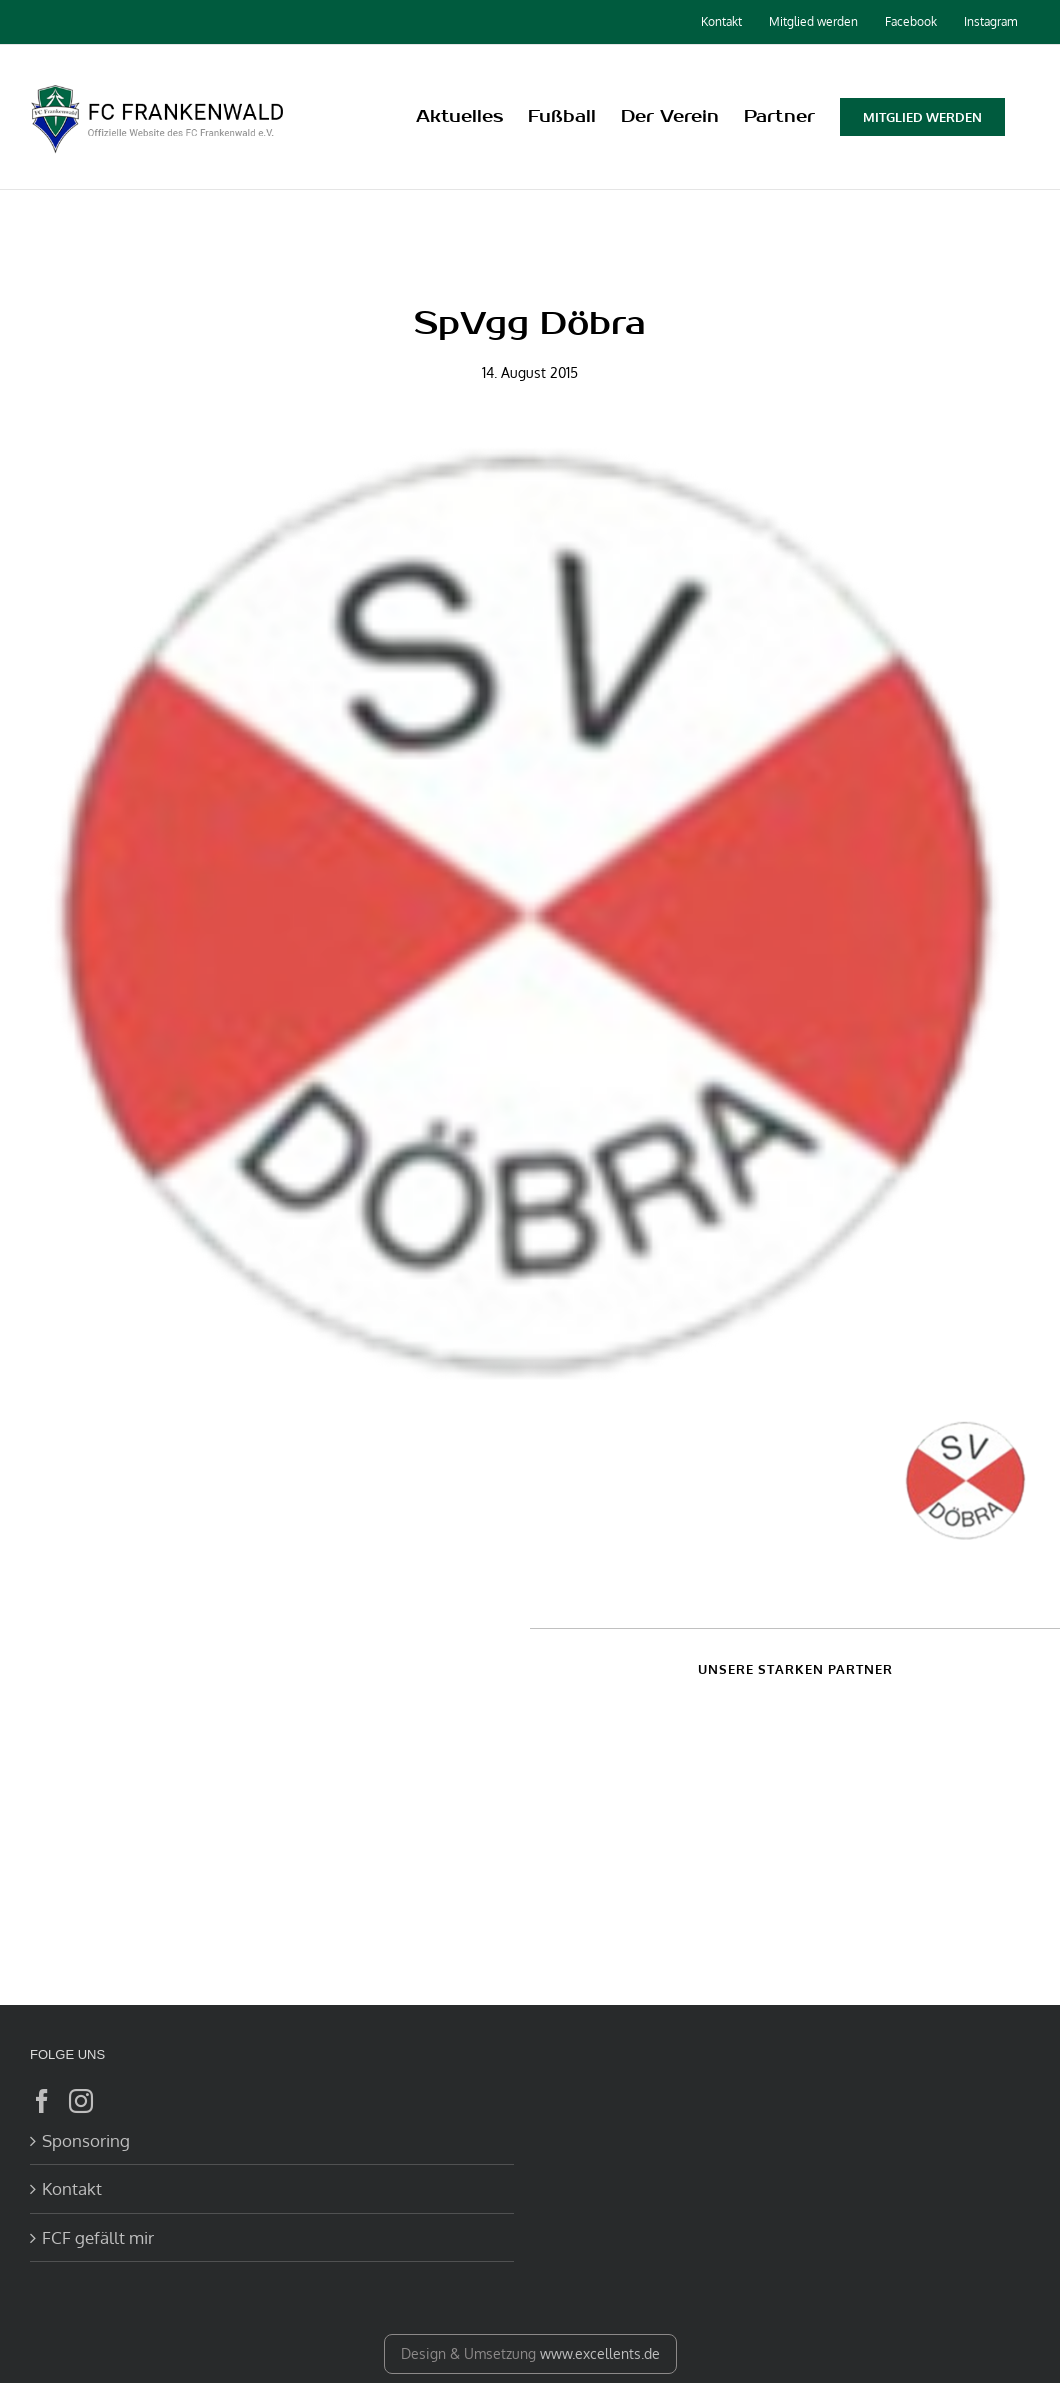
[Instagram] (81, 2101)
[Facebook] (42, 2101)
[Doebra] (530, 917)
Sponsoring (86, 2140)
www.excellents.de (600, 2353)
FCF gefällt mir (98, 2237)
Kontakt (72, 2188)
